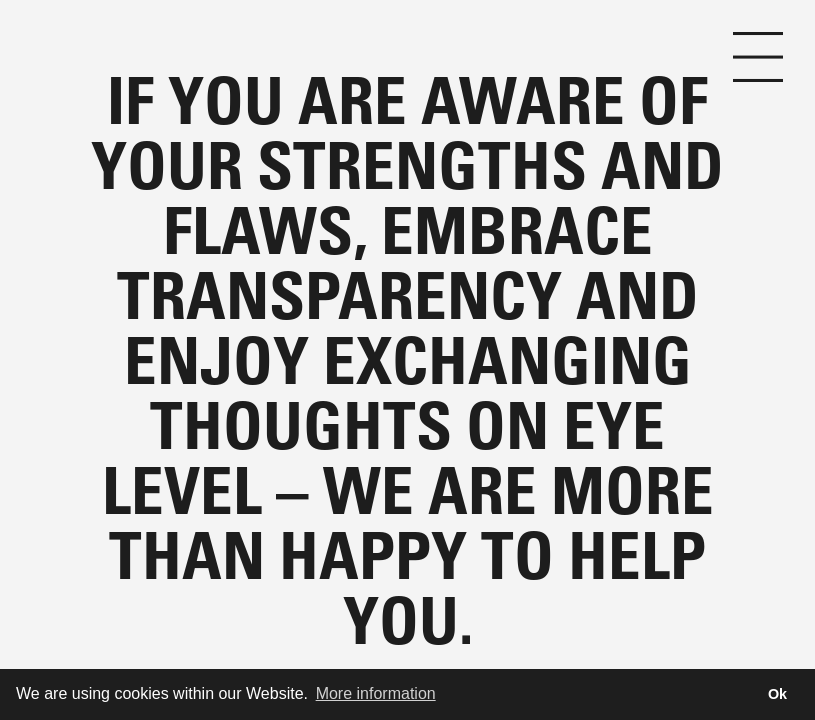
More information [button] (376, 693)
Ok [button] (777, 694)
